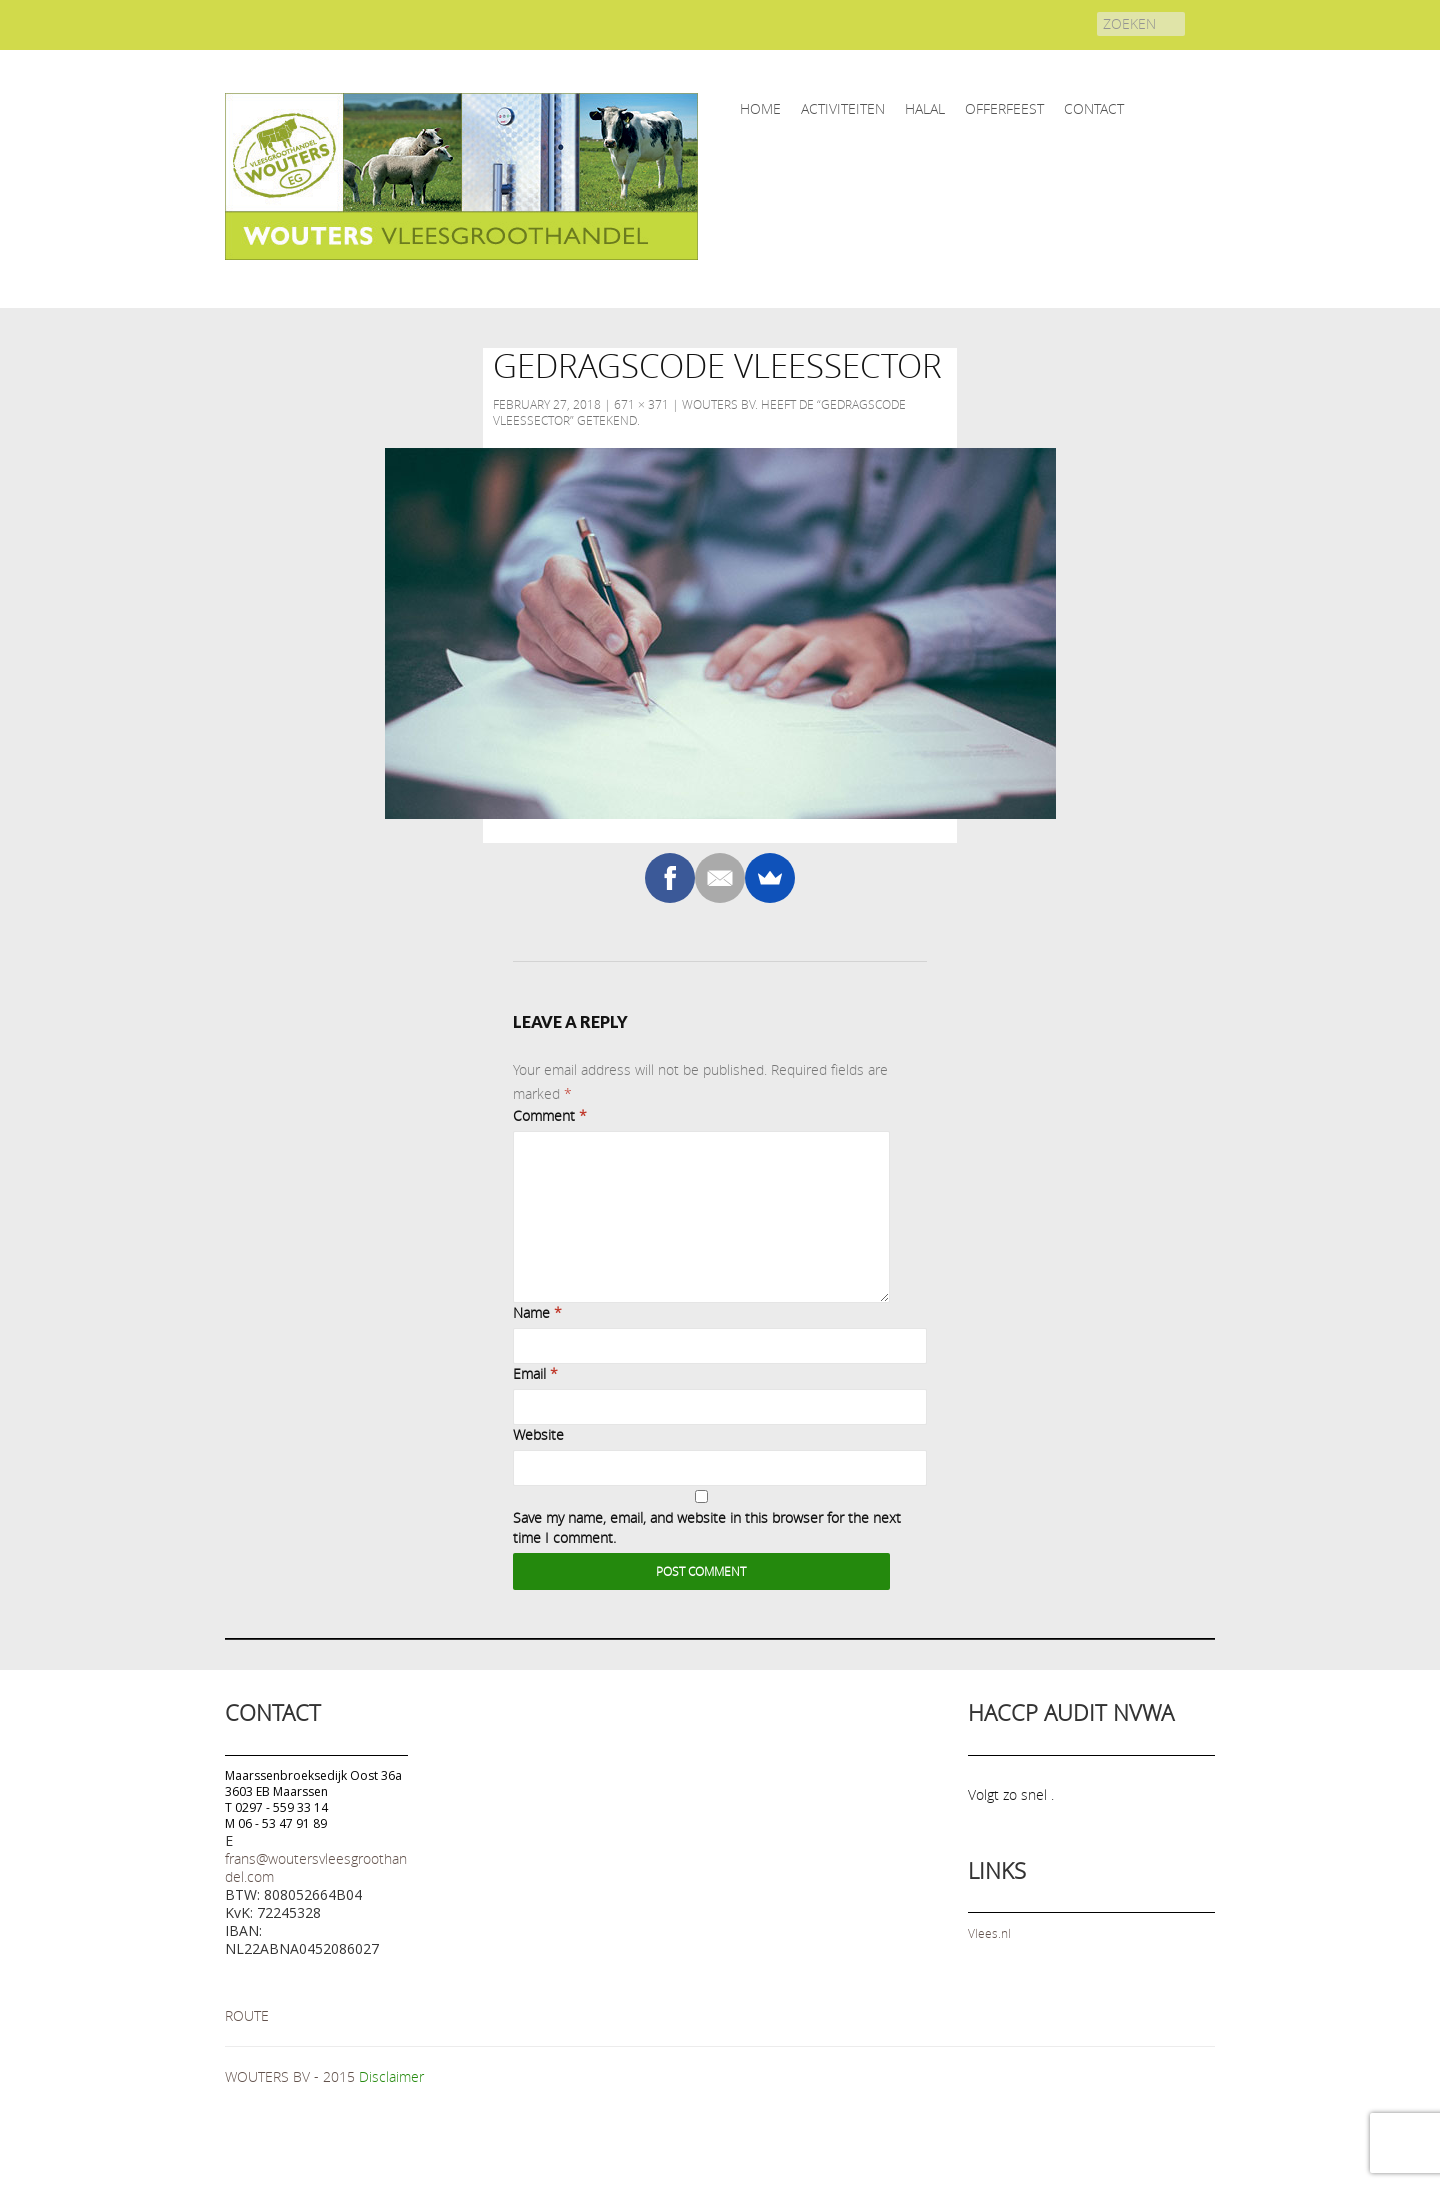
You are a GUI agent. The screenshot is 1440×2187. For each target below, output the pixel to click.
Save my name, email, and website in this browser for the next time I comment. (707, 1527)
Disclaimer (391, 2076)
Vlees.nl (989, 1933)
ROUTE (247, 2015)
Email (535, 1373)
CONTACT (1094, 108)
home (760, 108)
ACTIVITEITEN (843, 108)
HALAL (925, 108)
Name (537, 1312)
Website (538, 1434)
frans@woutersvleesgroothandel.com (316, 1867)
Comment (550, 1115)
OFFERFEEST (1004, 108)
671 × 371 (641, 404)
